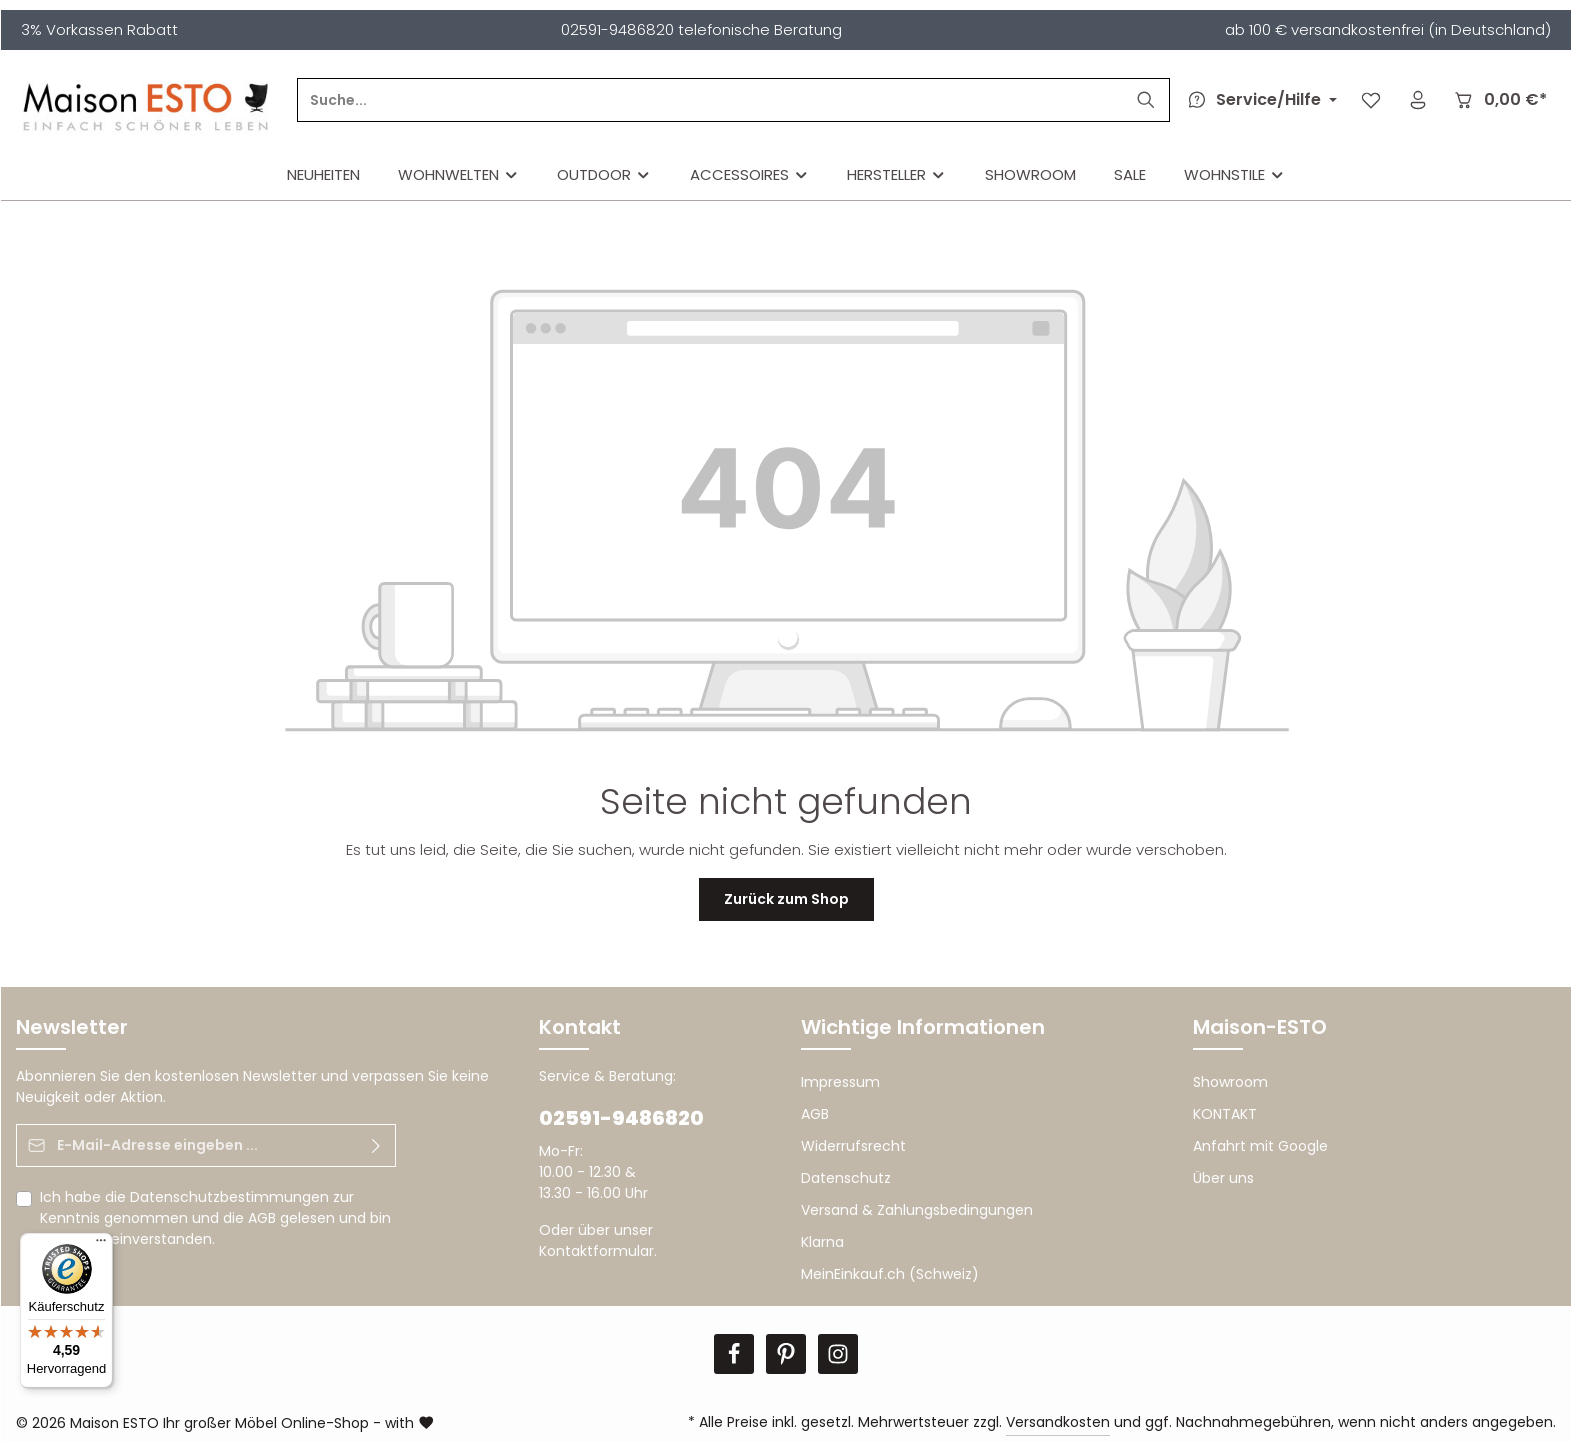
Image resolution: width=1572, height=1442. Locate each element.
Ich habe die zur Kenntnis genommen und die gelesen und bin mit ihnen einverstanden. (215, 1218)
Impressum (840, 1082)
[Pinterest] (786, 1354)
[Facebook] (734, 1354)
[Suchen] (1146, 100)
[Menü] (101, 1245)
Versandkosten (1058, 1422)
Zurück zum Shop (786, 899)
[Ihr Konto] (1417, 100)
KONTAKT (1225, 1114)
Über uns (1223, 1178)
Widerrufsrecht (853, 1146)
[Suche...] (710, 100)
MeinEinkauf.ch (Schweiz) (890, 1274)
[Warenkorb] (1499, 100)
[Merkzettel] (1370, 100)
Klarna (822, 1242)
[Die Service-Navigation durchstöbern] (1259, 100)
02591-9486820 (621, 1118)
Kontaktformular (596, 1251)
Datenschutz (846, 1178)
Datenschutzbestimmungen (229, 1197)
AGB (262, 1218)
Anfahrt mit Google (1260, 1146)
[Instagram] (838, 1354)
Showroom (1230, 1082)
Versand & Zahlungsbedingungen (917, 1210)
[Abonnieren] (376, 1145)
